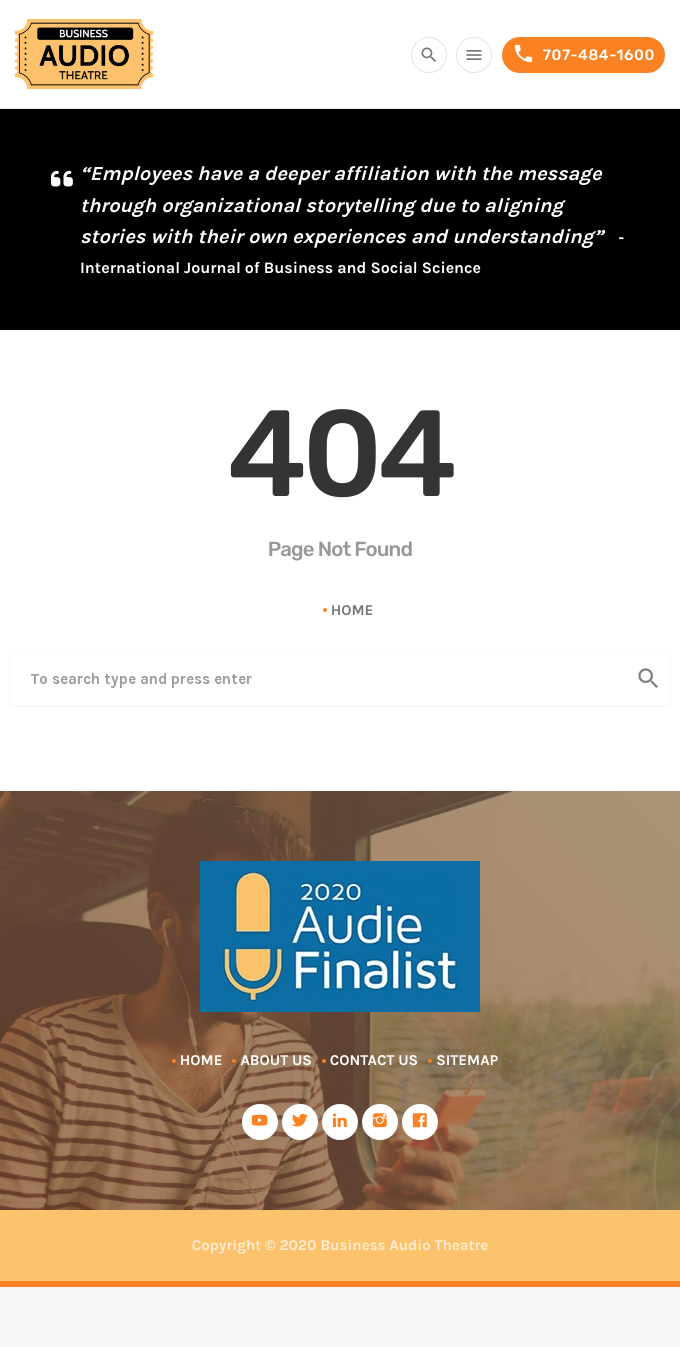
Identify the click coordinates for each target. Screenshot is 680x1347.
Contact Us (374, 1060)
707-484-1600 (583, 54)
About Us (275, 1060)
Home (352, 610)
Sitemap (467, 1060)
